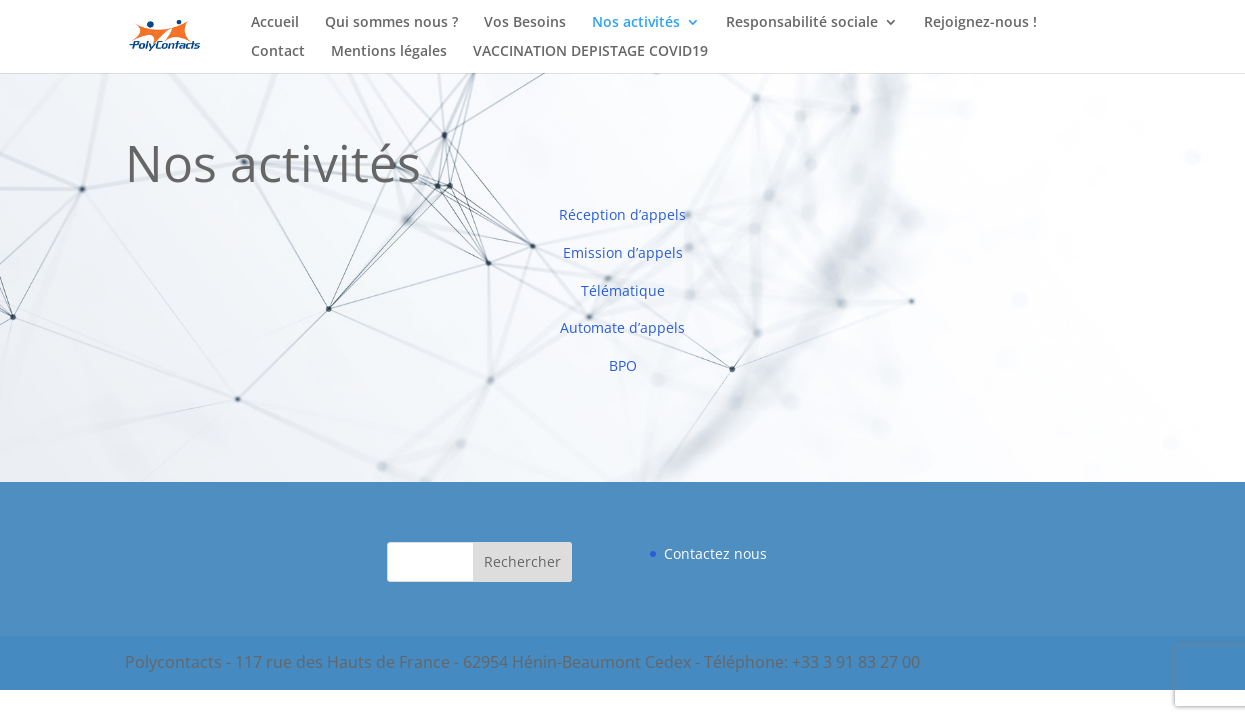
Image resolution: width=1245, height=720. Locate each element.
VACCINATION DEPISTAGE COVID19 (590, 52)
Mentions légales (389, 52)
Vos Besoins (525, 23)
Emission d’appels (623, 252)
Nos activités (636, 23)
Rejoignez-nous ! (980, 23)
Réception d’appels (622, 214)
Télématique (623, 290)
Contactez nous (715, 553)
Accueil (275, 23)
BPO (623, 365)
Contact (278, 52)
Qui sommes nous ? (391, 23)
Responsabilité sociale (802, 23)
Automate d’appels (622, 327)
